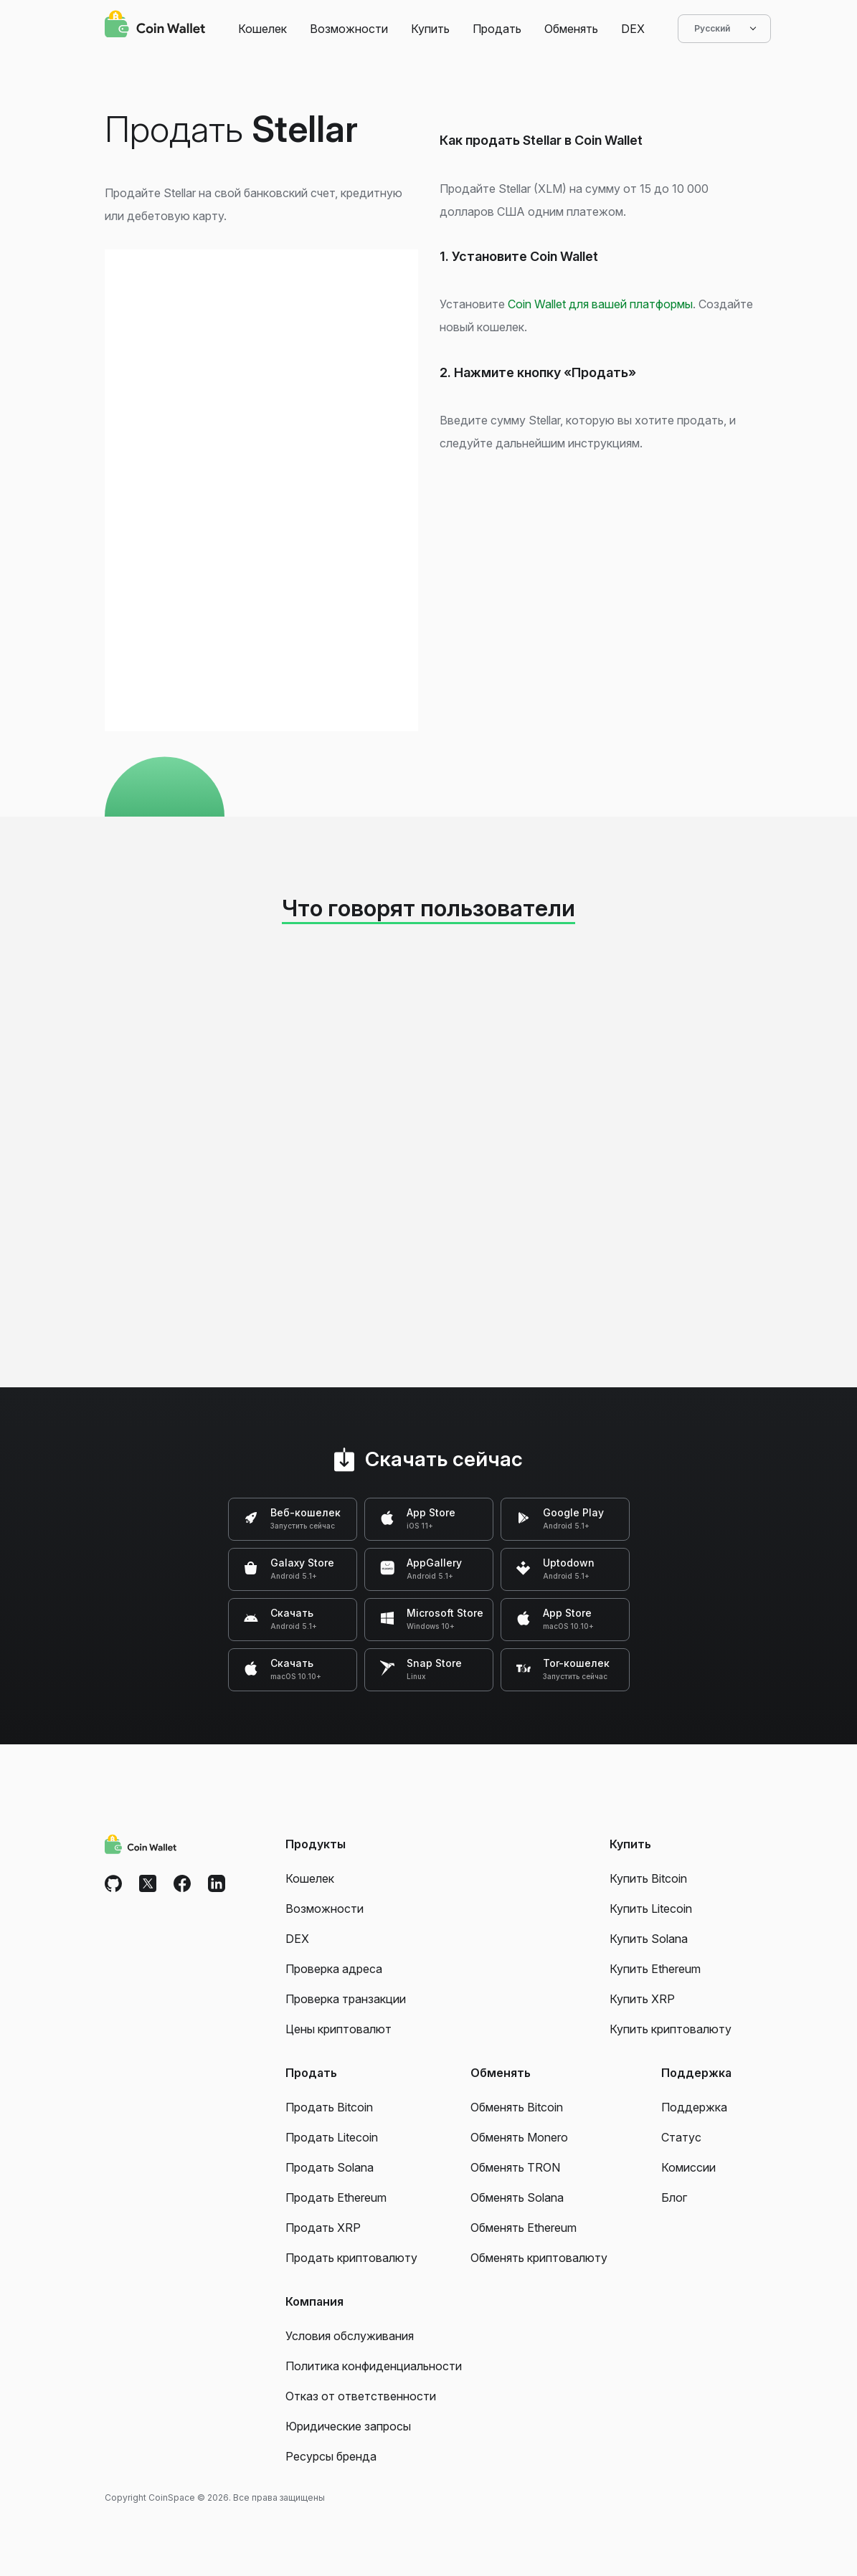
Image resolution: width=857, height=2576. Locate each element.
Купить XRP (642, 1999)
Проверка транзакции (345, 1999)
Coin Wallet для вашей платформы (600, 304)
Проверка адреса (333, 1969)
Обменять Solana (517, 2197)
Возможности (349, 29)
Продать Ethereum (336, 2197)
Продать (497, 29)
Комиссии (688, 2167)
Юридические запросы (348, 2426)
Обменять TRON (515, 2167)
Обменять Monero (519, 2137)
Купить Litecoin (651, 1908)
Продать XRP (323, 2227)
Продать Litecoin (331, 2137)
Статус (681, 2137)
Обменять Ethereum (523, 2227)
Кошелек (262, 29)
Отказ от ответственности (360, 2396)
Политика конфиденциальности (373, 2366)
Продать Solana (329, 2167)
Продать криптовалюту (351, 2258)
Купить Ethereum (655, 1969)
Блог (674, 2197)
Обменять (571, 29)
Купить (430, 29)
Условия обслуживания (349, 2336)
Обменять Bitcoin (516, 2107)
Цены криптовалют (338, 2029)
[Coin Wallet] (155, 26)
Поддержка (694, 2107)
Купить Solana (649, 1938)
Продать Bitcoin (329, 2107)
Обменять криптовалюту (538, 2258)
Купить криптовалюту (670, 2029)
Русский (724, 28)
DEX (633, 29)
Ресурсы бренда (331, 2456)
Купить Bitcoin (648, 1878)
